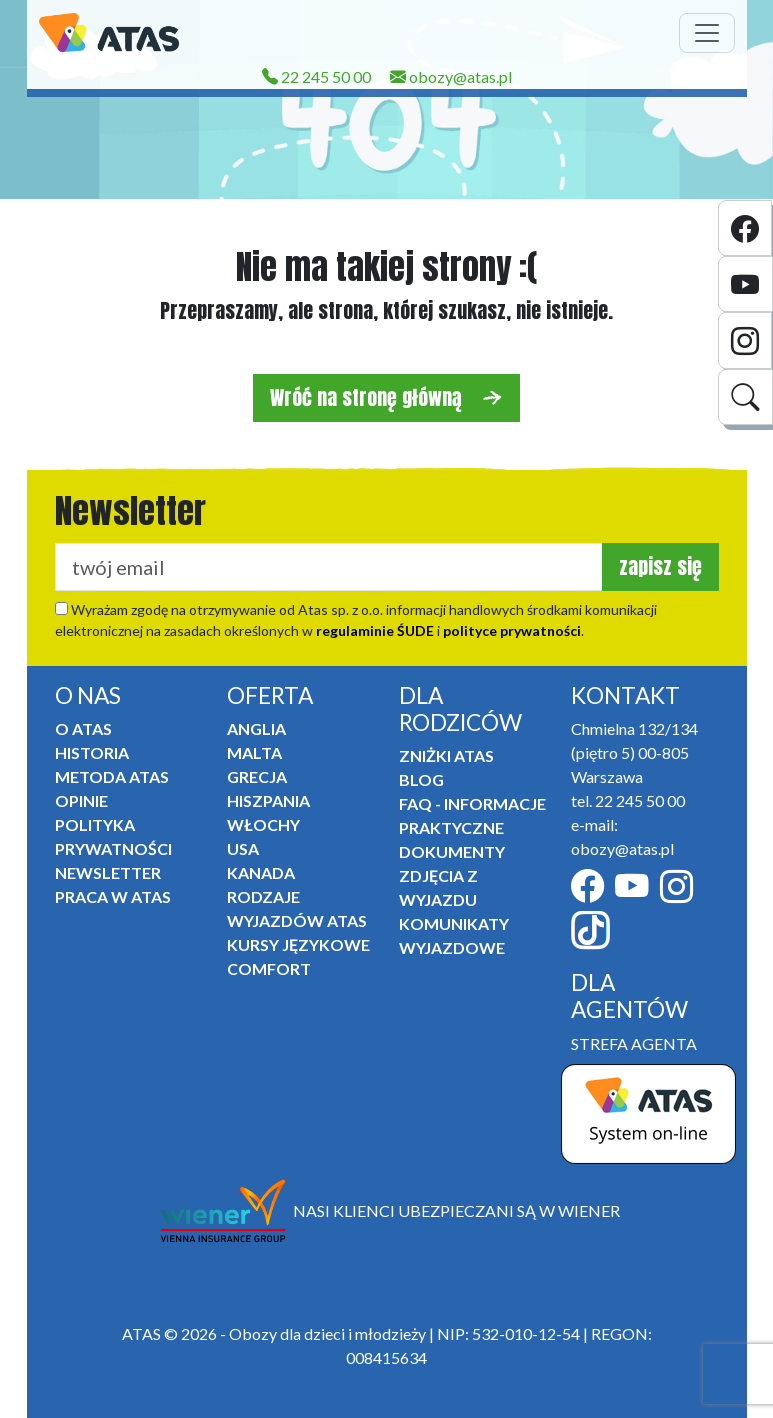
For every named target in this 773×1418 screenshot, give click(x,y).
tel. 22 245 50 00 (628, 800)
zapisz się (660, 566)
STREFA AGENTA (634, 1043)
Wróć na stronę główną (386, 397)
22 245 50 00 (316, 76)
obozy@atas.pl (451, 76)
